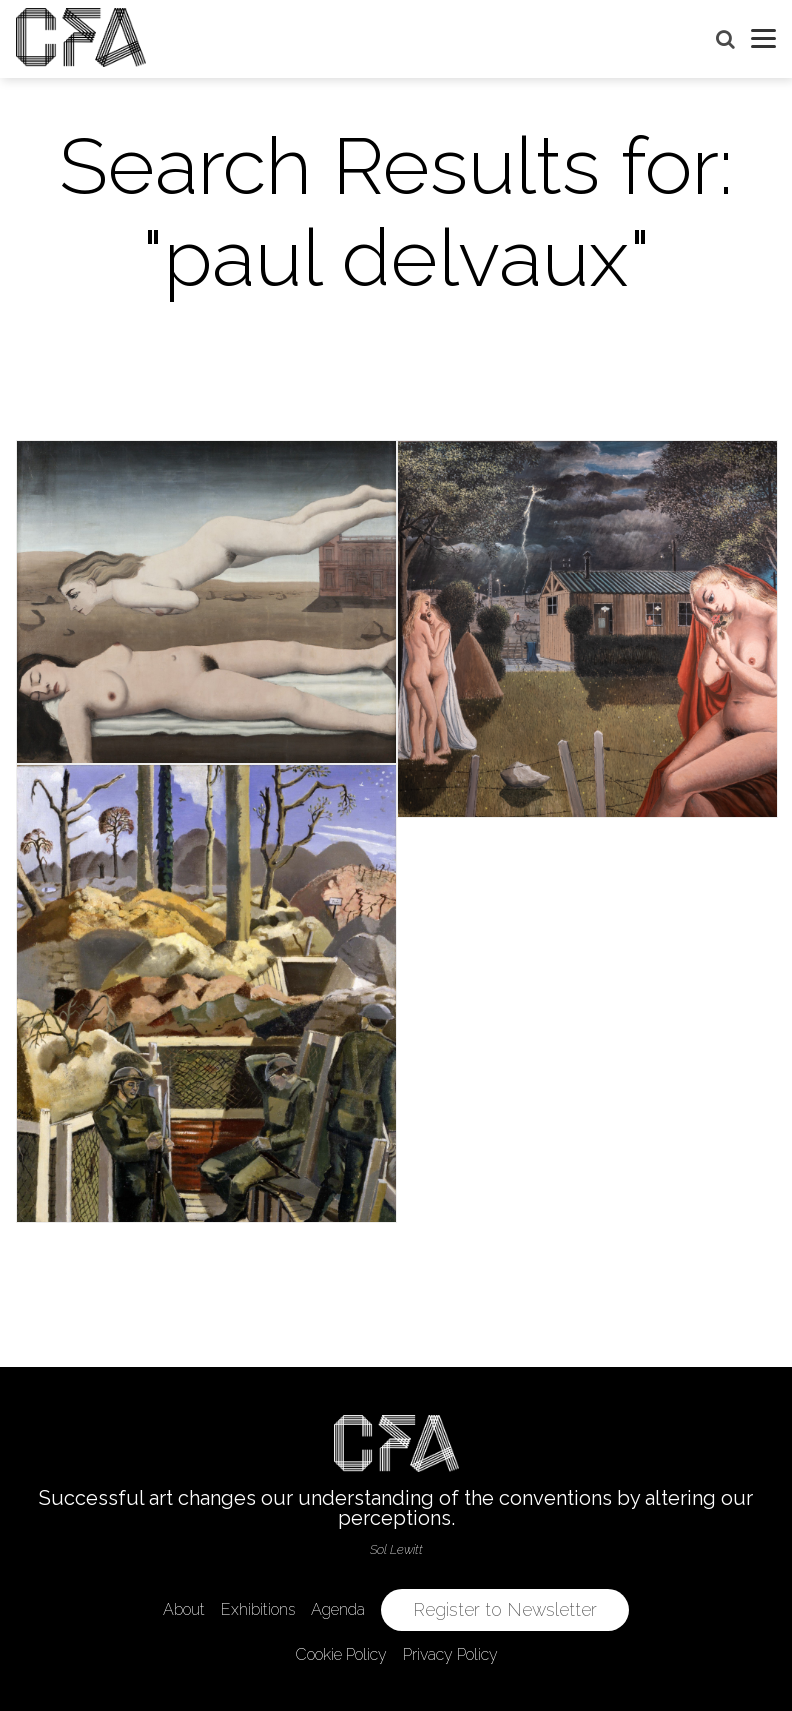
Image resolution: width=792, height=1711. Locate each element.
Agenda (338, 1609)
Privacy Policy (450, 1654)
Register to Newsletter (505, 1609)
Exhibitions (258, 1609)
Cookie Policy (341, 1654)
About (184, 1609)
